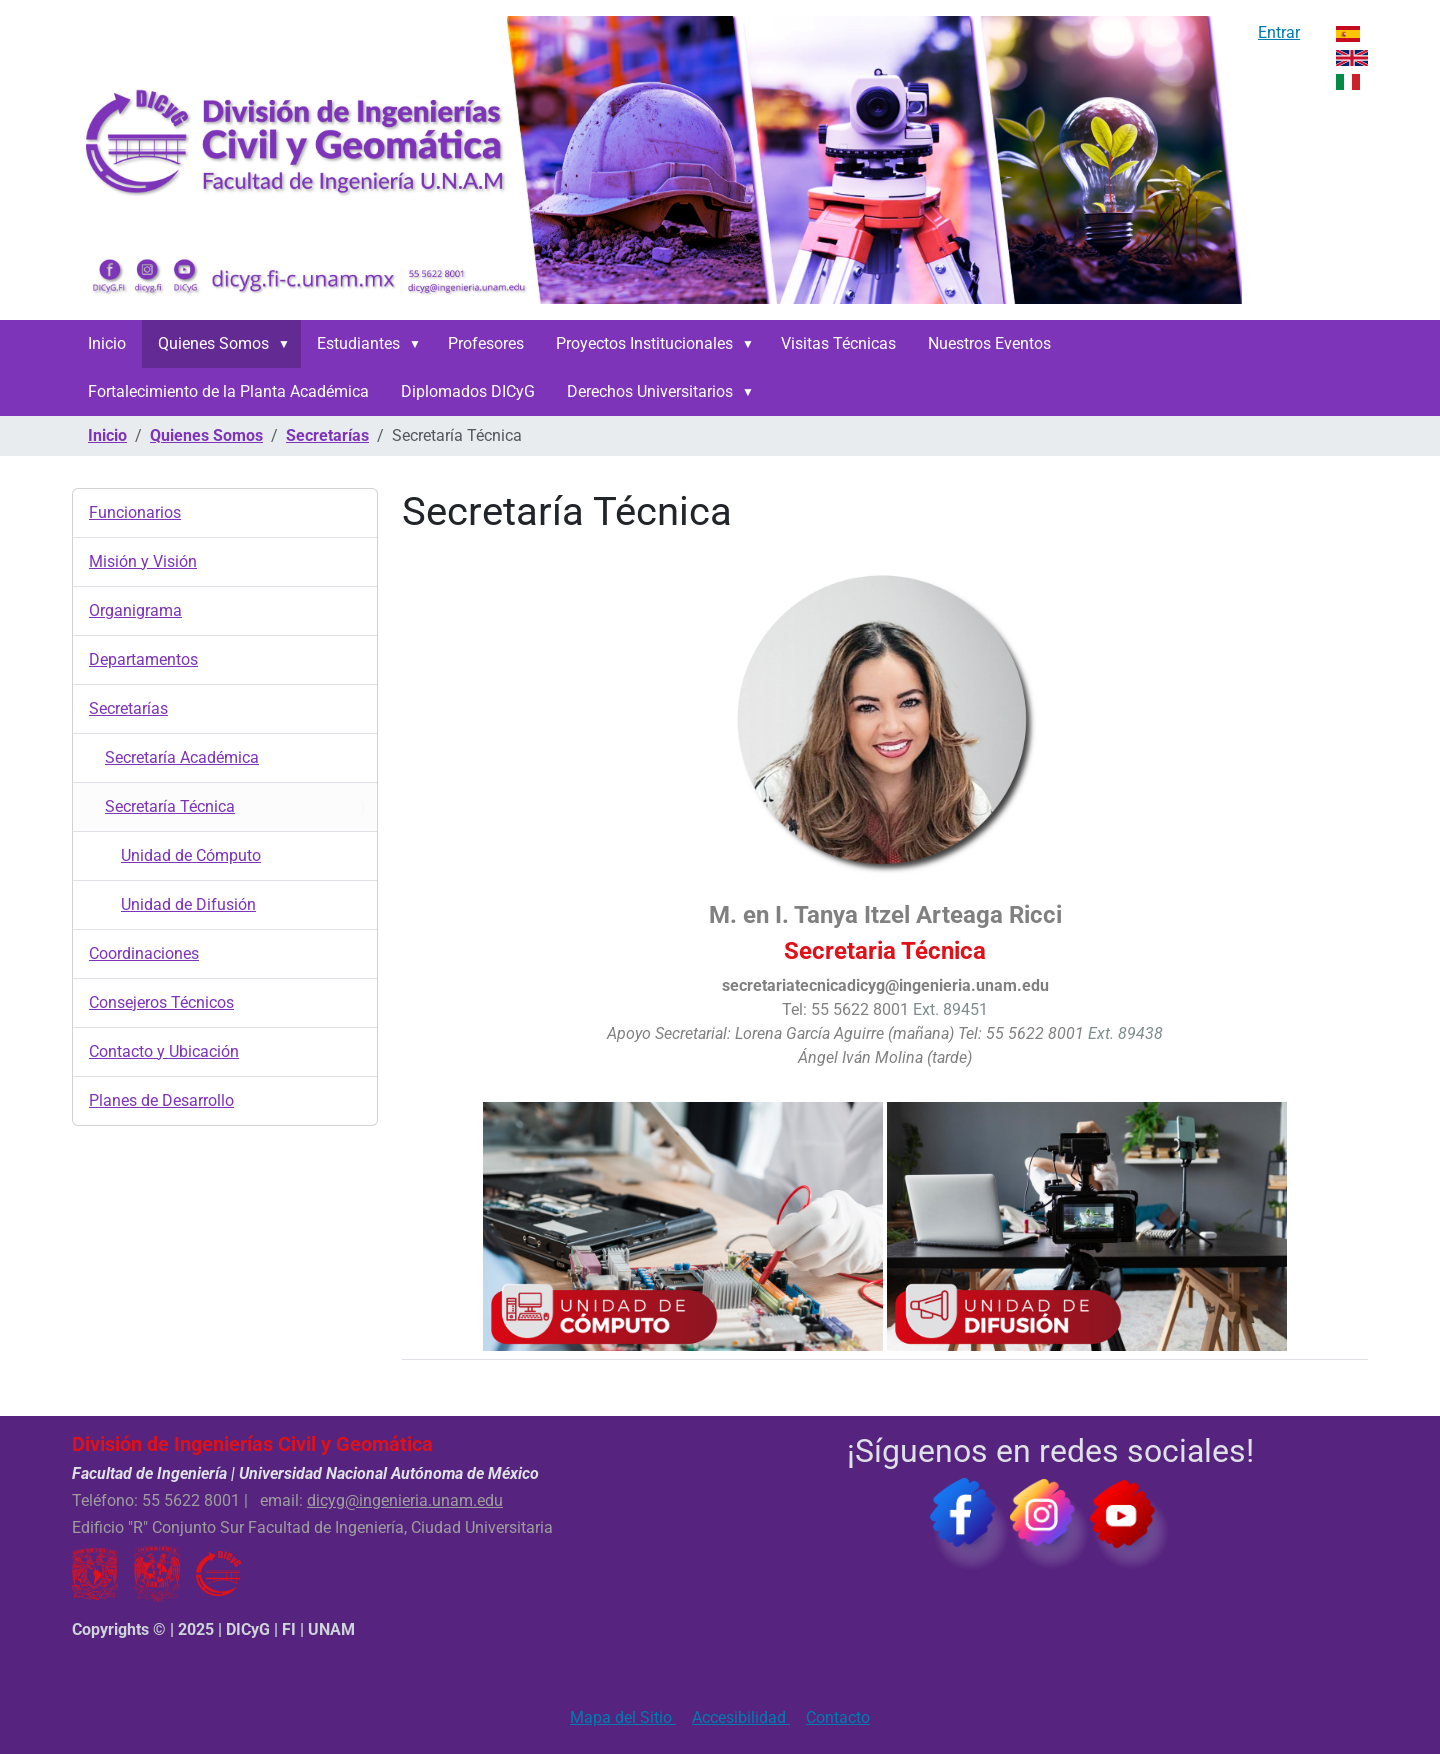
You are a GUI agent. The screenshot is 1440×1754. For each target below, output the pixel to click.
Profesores (486, 343)
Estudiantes (358, 343)
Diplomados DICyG (468, 391)
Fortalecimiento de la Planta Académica (228, 391)
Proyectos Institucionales (644, 343)
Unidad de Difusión (188, 904)
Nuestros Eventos (989, 343)
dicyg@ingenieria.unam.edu (405, 1500)
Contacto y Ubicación (164, 1051)
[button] (288, 344)
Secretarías (327, 435)
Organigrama (135, 610)
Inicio (107, 343)
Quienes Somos (213, 343)
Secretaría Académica (182, 757)
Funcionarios (135, 512)
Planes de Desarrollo (161, 1100)
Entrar (1279, 32)
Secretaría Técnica (170, 806)
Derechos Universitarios (650, 391)
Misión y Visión (143, 561)
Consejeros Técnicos (161, 1002)
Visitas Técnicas (838, 343)
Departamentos (143, 659)
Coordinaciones (144, 953)
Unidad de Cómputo (191, 855)
